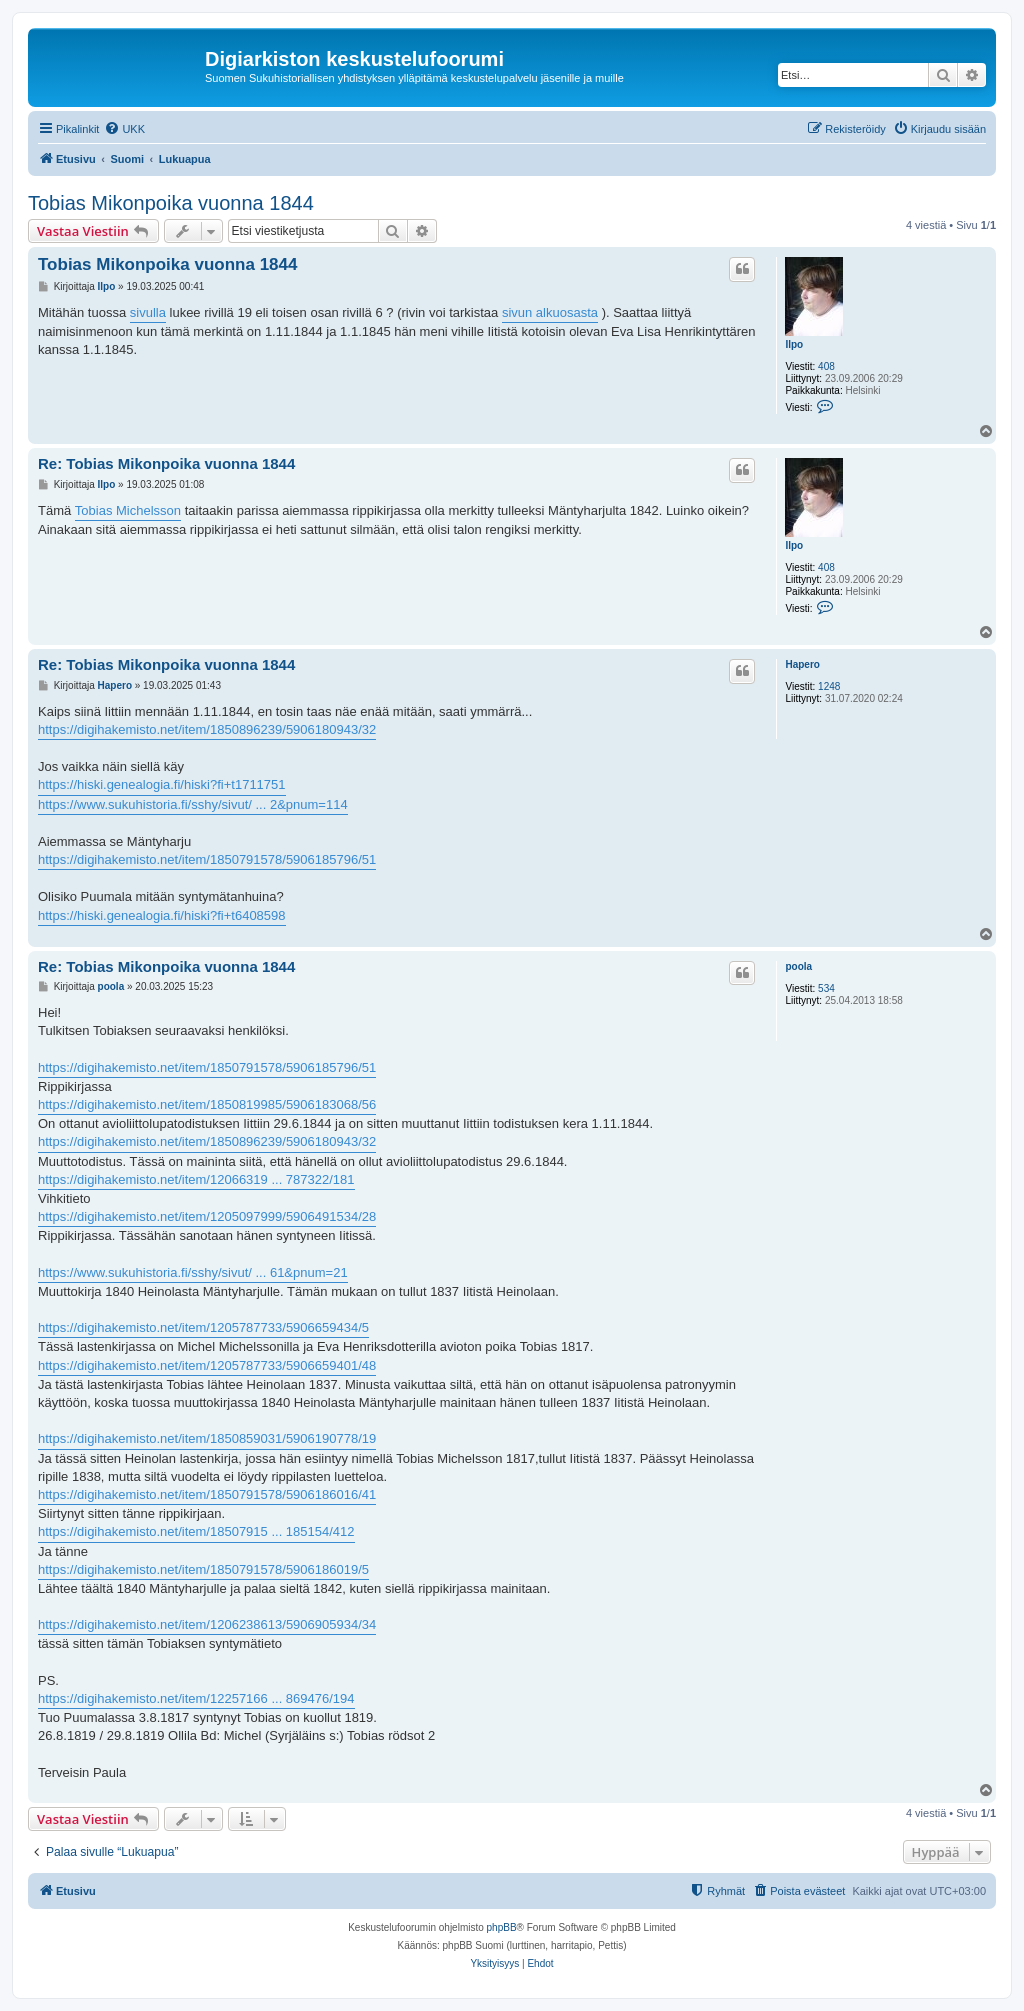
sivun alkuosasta (550, 312)
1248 (829, 686)
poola (798, 966)
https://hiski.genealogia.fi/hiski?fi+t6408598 (162, 915)
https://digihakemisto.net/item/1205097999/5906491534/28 (207, 1216)
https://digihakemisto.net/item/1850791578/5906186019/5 (203, 1569)
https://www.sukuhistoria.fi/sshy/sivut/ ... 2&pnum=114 (193, 804)
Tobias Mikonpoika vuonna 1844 (171, 203)
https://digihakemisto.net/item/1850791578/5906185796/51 (207, 859)
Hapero (802, 664)
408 (826, 366)
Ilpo (794, 344)
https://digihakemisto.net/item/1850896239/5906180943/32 (207, 729)
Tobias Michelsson (128, 510)
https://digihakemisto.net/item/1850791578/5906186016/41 (207, 1494)
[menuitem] (124, 129)
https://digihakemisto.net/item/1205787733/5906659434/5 (203, 1327)
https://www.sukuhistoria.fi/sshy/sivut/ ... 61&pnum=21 (193, 1272)
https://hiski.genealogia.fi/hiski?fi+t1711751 (162, 784)
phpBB (502, 1927)
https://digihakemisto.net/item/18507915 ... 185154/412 (196, 1531)
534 (826, 988)
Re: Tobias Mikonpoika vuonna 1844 (166, 463)
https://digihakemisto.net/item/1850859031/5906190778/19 (207, 1438)
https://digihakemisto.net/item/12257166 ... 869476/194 (196, 1698)
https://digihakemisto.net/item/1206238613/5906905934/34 (207, 1624)
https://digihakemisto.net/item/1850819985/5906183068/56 (207, 1104)
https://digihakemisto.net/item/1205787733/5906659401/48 (207, 1365)
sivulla (148, 312)
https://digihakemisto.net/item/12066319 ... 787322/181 (196, 1179)
